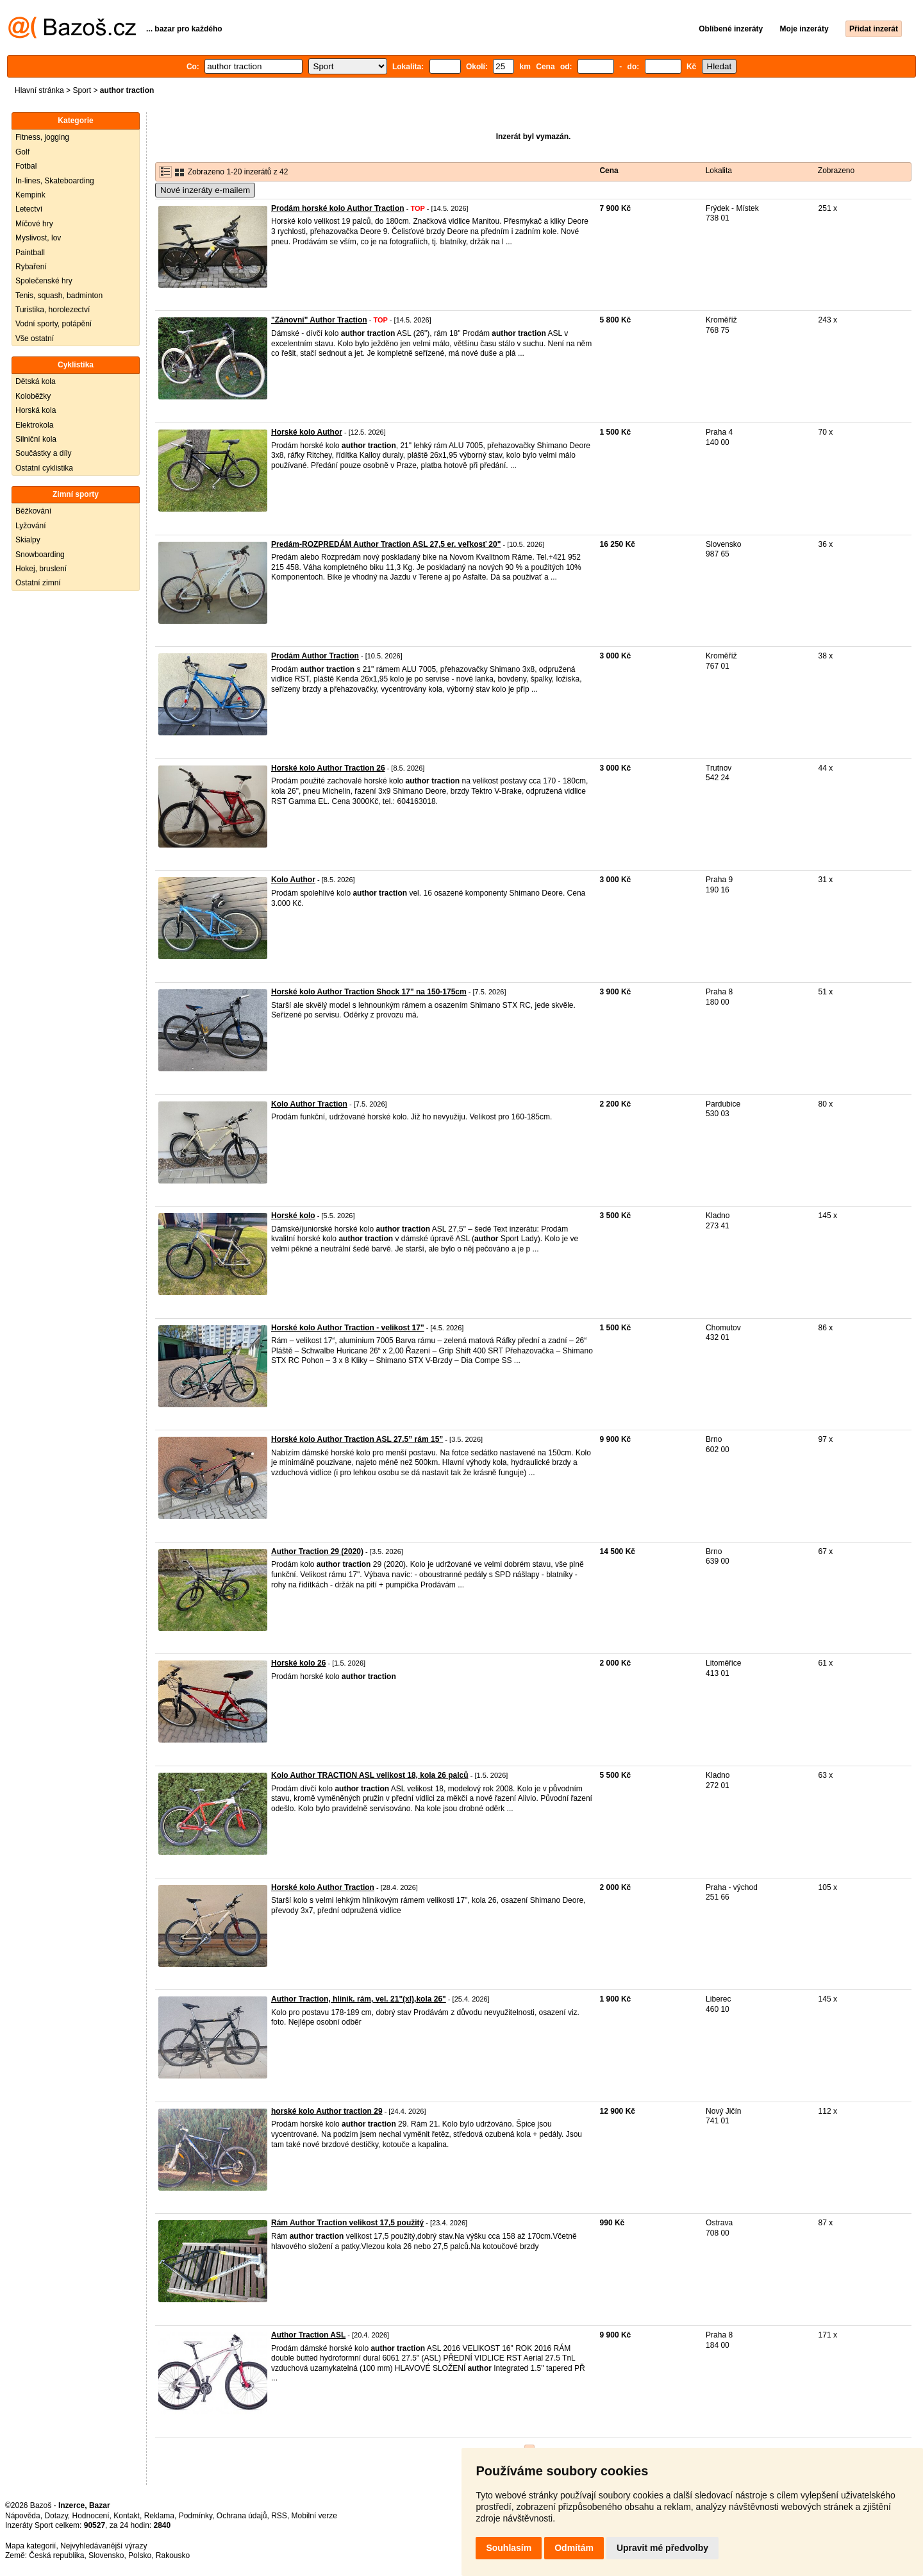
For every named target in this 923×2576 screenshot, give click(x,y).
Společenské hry (43, 280)
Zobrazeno (836, 170)
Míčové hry (34, 223)
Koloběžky (33, 396)
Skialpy (27, 539)
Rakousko (173, 2555)
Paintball (30, 252)
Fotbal (26, 166)
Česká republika (56, 2555)
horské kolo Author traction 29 (327, 2111)
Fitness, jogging (42, 137)
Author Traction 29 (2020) (317, 1551)
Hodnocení (91, 2515)
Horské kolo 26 (298, 1663)
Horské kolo (293, 1215)
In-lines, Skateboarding (54, 180)
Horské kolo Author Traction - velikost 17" (347, 1327)
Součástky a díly (43, 453)
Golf (22, 151)
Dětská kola (35, 381)
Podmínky (195, 2515)
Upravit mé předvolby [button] (662, 2548)
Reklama (159, 2515)
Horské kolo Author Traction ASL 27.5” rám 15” (357, 1439)
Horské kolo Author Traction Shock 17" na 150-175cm (369, 991)
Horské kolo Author (306, 432)
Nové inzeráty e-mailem (205, 190)
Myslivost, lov (38, 237)
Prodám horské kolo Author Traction (337, 208)
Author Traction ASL (308, 2334)
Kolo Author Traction (309, 1104)
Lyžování (30, 525)
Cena (608, 170)
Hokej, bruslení (41, 568)
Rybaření (31, 266)
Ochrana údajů (242, 2515)
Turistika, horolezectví (52, 309)
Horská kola (35, 410)
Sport (81, 90)
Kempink (30, 194)
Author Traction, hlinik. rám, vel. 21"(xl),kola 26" (358, 1999)
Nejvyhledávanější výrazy (103, 2545)
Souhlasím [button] (508, 2548)
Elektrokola (34, 425)
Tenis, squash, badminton (59, 295)
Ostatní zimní (38, 582)
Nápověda (22, 2515)
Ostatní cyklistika (44, 468)
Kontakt (126, 2515)
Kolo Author (293, 879)
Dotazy (55, 2515)
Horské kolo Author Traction (322, 1887)
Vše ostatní (34, 338)
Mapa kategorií (30, 2545)
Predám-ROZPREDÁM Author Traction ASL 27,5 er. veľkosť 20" (386, 544)
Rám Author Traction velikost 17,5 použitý (347, 2222)
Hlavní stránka (39, 90)
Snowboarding (40, 554)
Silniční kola (35, 439)
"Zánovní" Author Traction (319, 319)
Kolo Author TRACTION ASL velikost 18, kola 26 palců (370, 1775)
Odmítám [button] (574, 2548)
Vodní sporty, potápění (53, 323)
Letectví (28, 209)
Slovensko (106, 2555)
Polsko (139, 2555)
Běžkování (33, 510)
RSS (279, 2515)
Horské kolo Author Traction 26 (328, 768)
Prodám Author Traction (315, 655)
